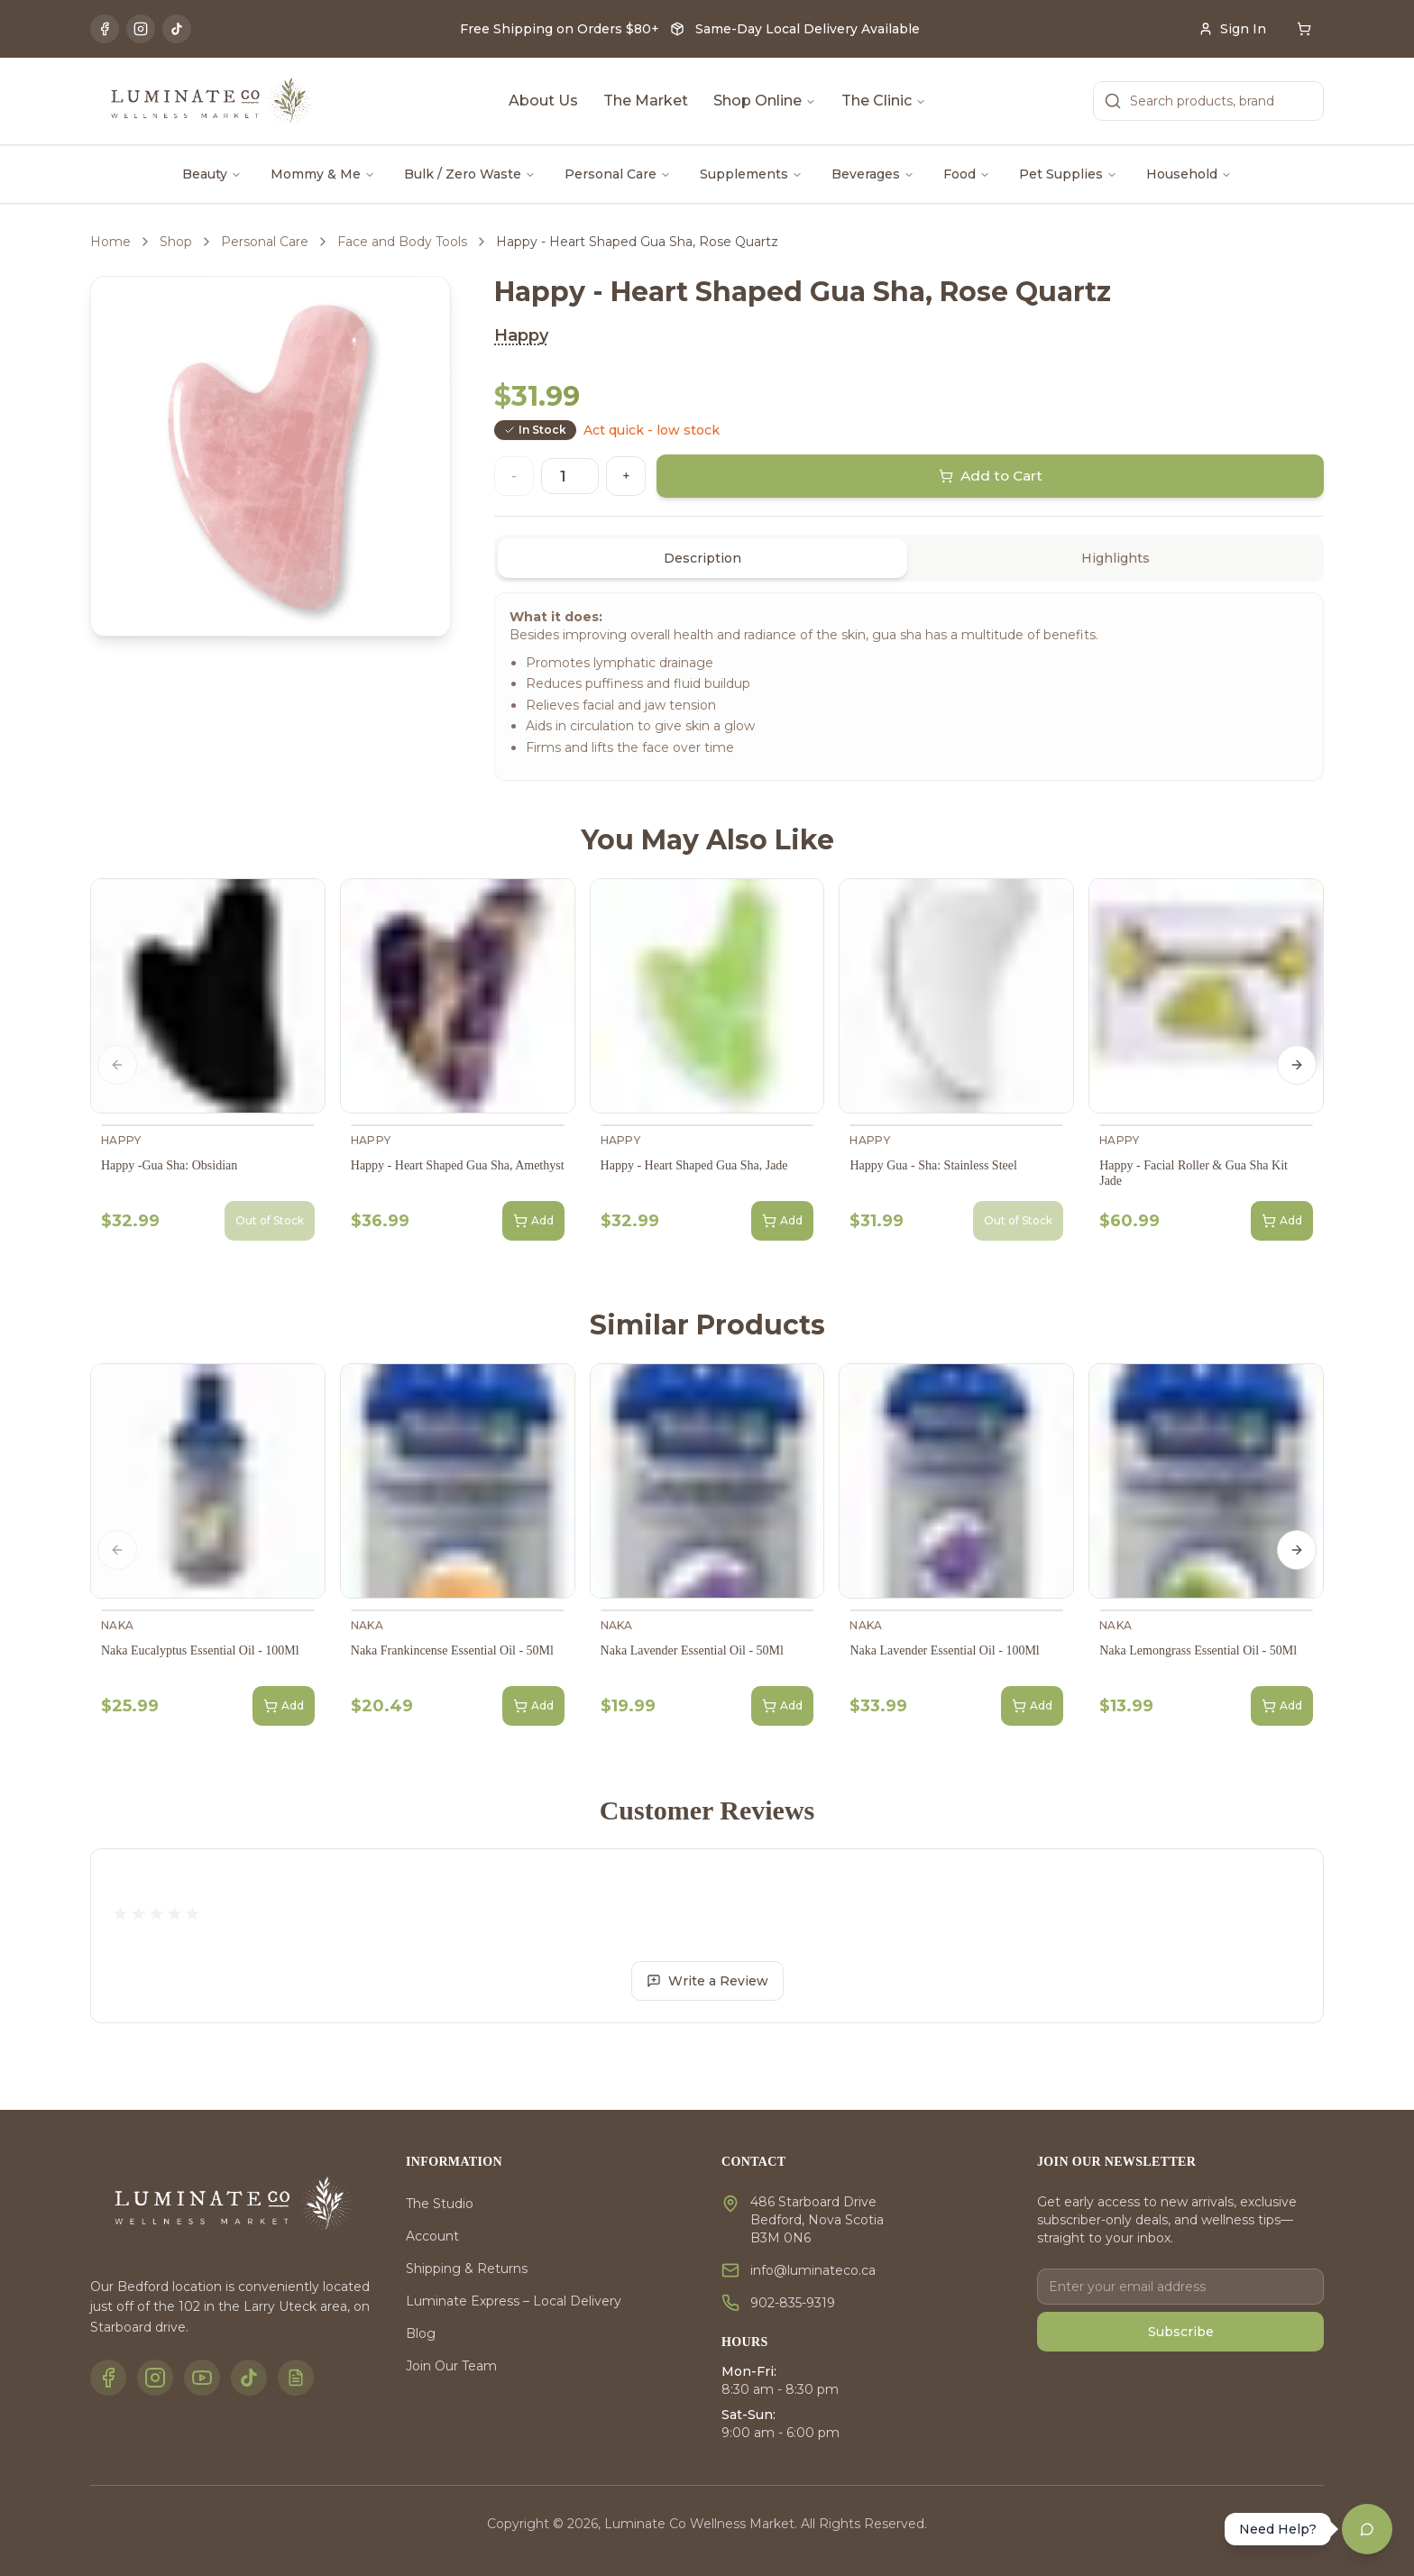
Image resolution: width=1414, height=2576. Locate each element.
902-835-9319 (792, 2303)
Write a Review (707, 1981)
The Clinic (883, 100)
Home (110, 242)
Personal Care (618, 174)
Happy (521, 335)
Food (966, 174)
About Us (543, 100)
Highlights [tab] (1115, 558)
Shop (176, 242)
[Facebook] (104, 28)
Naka (117, 1625)
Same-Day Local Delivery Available (807, 29)
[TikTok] (176, 28)
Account (432, 2236)
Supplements (751, 174)
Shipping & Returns (467, 2268)
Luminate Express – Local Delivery (513, 2301)
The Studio (439, 2204)
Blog (421, 2333)
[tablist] (909, 558)
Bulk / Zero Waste (470, 174)
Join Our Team (451, 2366)
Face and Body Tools (402, 242)
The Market (645, 100)
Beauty (212, 174)
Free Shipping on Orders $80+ (559, 29)
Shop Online (764, 100)
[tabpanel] (909, 686)
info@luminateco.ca (813, 2270)
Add (533, 1221)
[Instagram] (140, 28)
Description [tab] (702, 558)
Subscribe (1181, 2332)
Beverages (872, 174)
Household (1189, 174)
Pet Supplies (1068, 174)
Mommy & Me (323, 174)
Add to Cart (990, 476)
